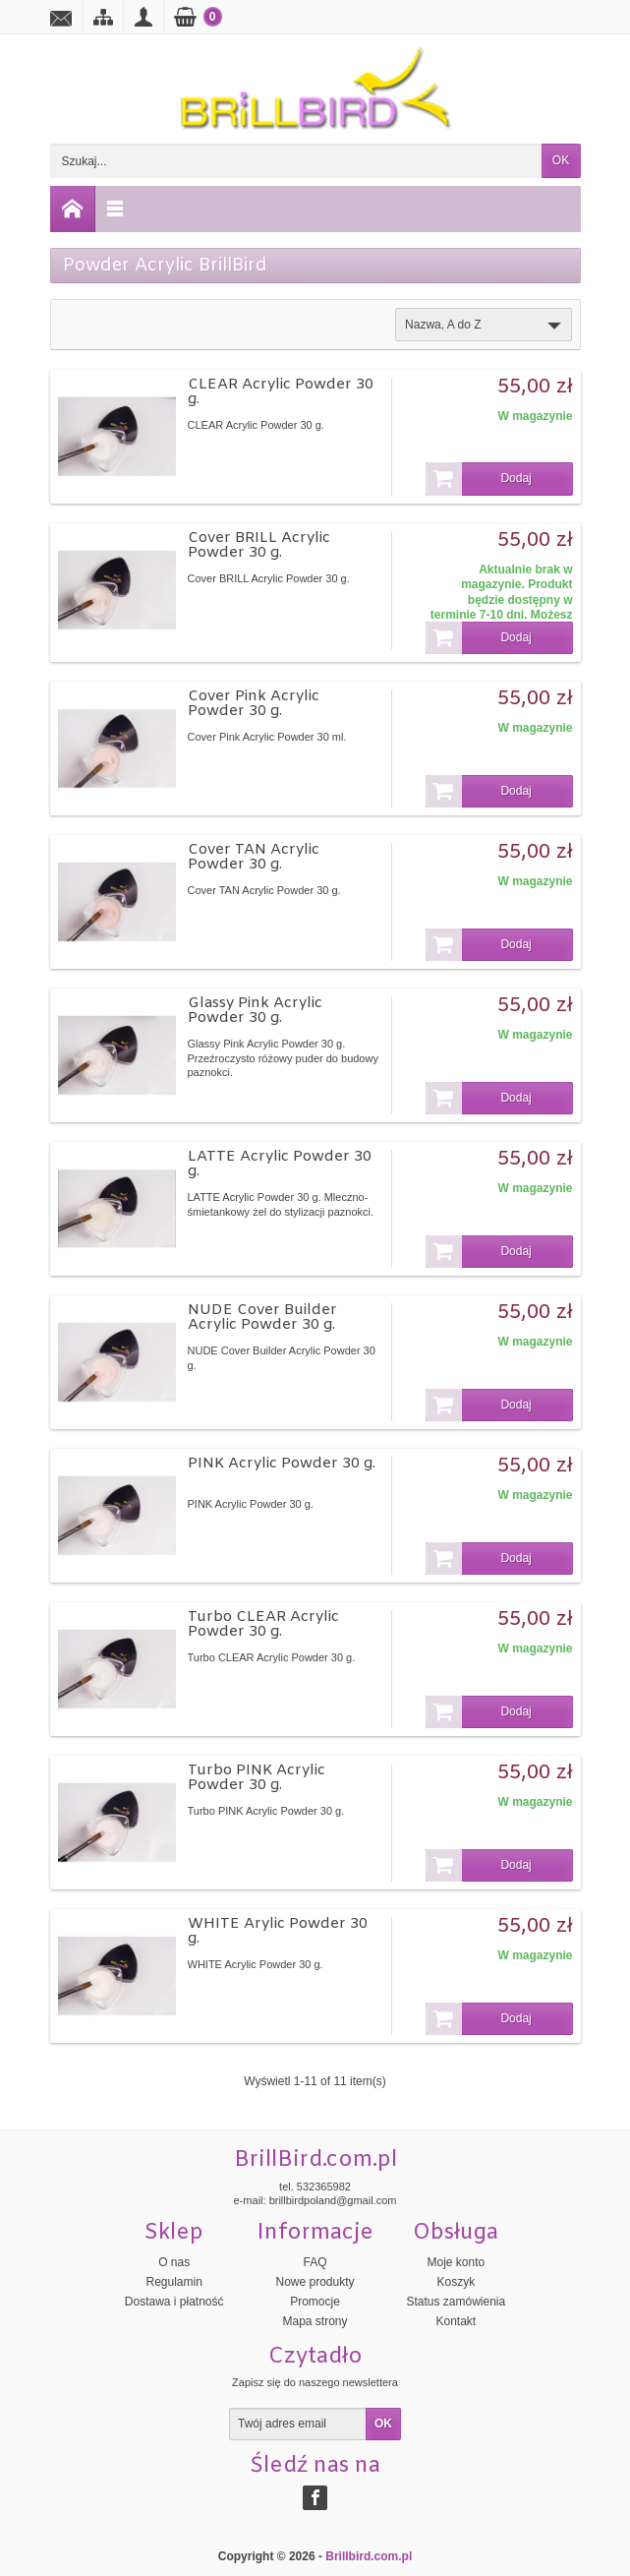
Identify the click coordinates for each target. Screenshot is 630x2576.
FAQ (314, 2262)
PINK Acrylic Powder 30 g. (281, 1463)
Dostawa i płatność (174, 2301)
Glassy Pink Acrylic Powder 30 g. (255, 1010)
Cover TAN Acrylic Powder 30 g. (253, 857)
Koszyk (456, 2282)
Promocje (315, 2301)
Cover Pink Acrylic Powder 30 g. (253, 704)
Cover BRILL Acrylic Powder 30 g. (259, 545)
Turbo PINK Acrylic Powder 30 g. (256, 1778)
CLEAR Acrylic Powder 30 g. (280, 392)
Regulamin (173, 2282)
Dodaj (479, 479)
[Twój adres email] (298, 2424)
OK (560, 160)
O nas (174, 2262)
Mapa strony (314, 2321)
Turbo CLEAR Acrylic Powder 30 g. (263, 1624)
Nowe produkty (314, 2282)
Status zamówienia (455, 2301)
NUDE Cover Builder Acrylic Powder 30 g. (262, 1317)
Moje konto (456, 2262)
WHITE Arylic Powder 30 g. (278, 1931)
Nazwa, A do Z (485, 325)
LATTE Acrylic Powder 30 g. (280, 1164)
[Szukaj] (296, 161)
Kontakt (455, 2321)
